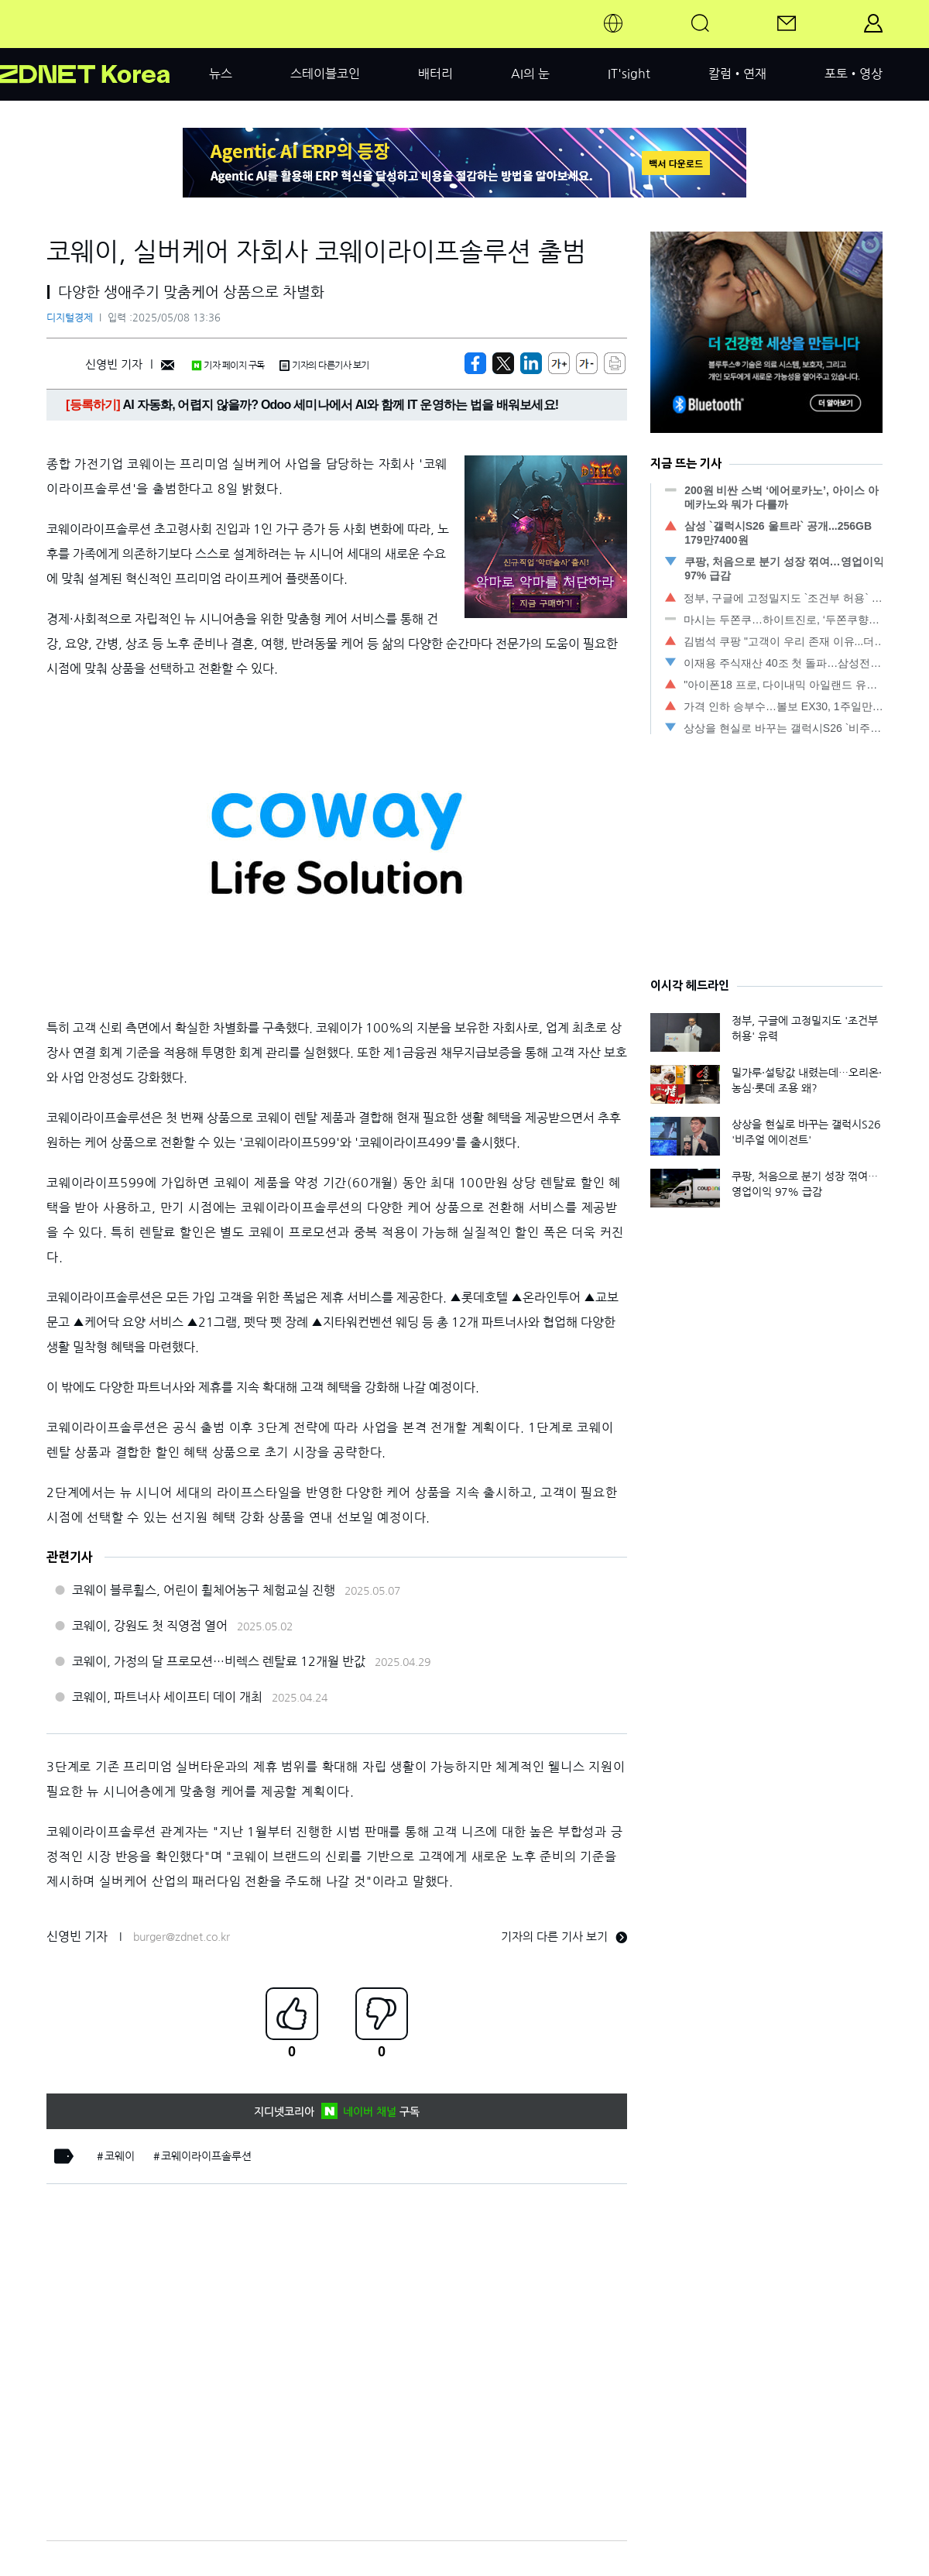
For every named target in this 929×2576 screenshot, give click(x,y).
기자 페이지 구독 (228, 365)
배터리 (435, 73)
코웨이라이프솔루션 (206, 2156)
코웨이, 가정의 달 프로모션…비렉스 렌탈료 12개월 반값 (218, 1661)
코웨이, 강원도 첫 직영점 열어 (150, 1625)
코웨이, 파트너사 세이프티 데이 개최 (167, 1697)
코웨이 (120, 2156)
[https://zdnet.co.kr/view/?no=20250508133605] (475, 363)
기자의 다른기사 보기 (324, 365)
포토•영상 (853, 73)
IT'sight (629, 73)
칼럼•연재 (737, 73)
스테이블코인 (325, 73)
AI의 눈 (530, 73)
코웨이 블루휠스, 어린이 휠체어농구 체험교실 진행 (203, 1590)
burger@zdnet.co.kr (181, 1937)
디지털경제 (69, 318)
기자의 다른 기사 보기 (564, 1936)
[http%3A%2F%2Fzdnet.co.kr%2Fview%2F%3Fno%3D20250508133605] (531, 363)
